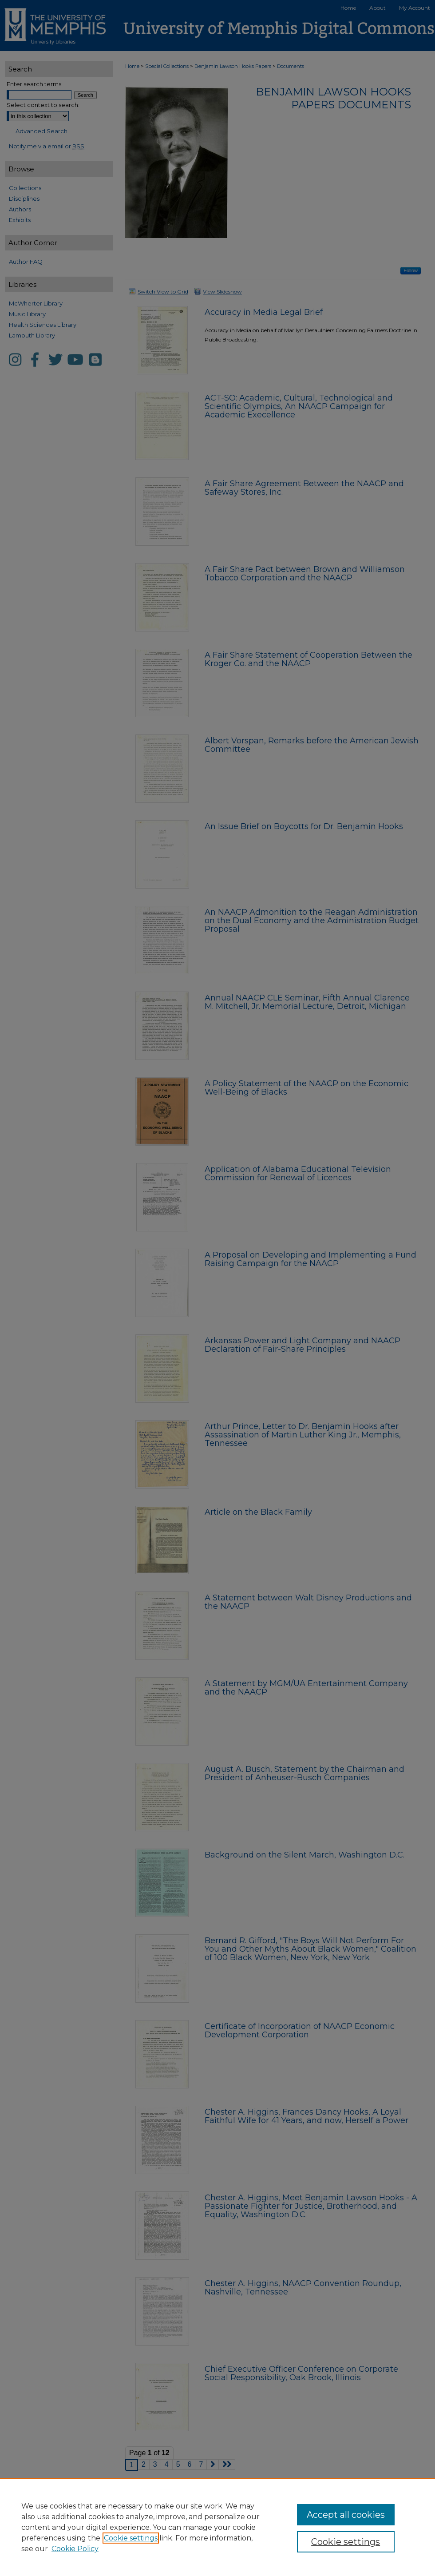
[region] (217, 2527)
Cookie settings (131, 2538)
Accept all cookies (346, 2514)
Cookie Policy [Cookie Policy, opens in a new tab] (75, 2548)
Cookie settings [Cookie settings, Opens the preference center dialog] (345, 2541)
